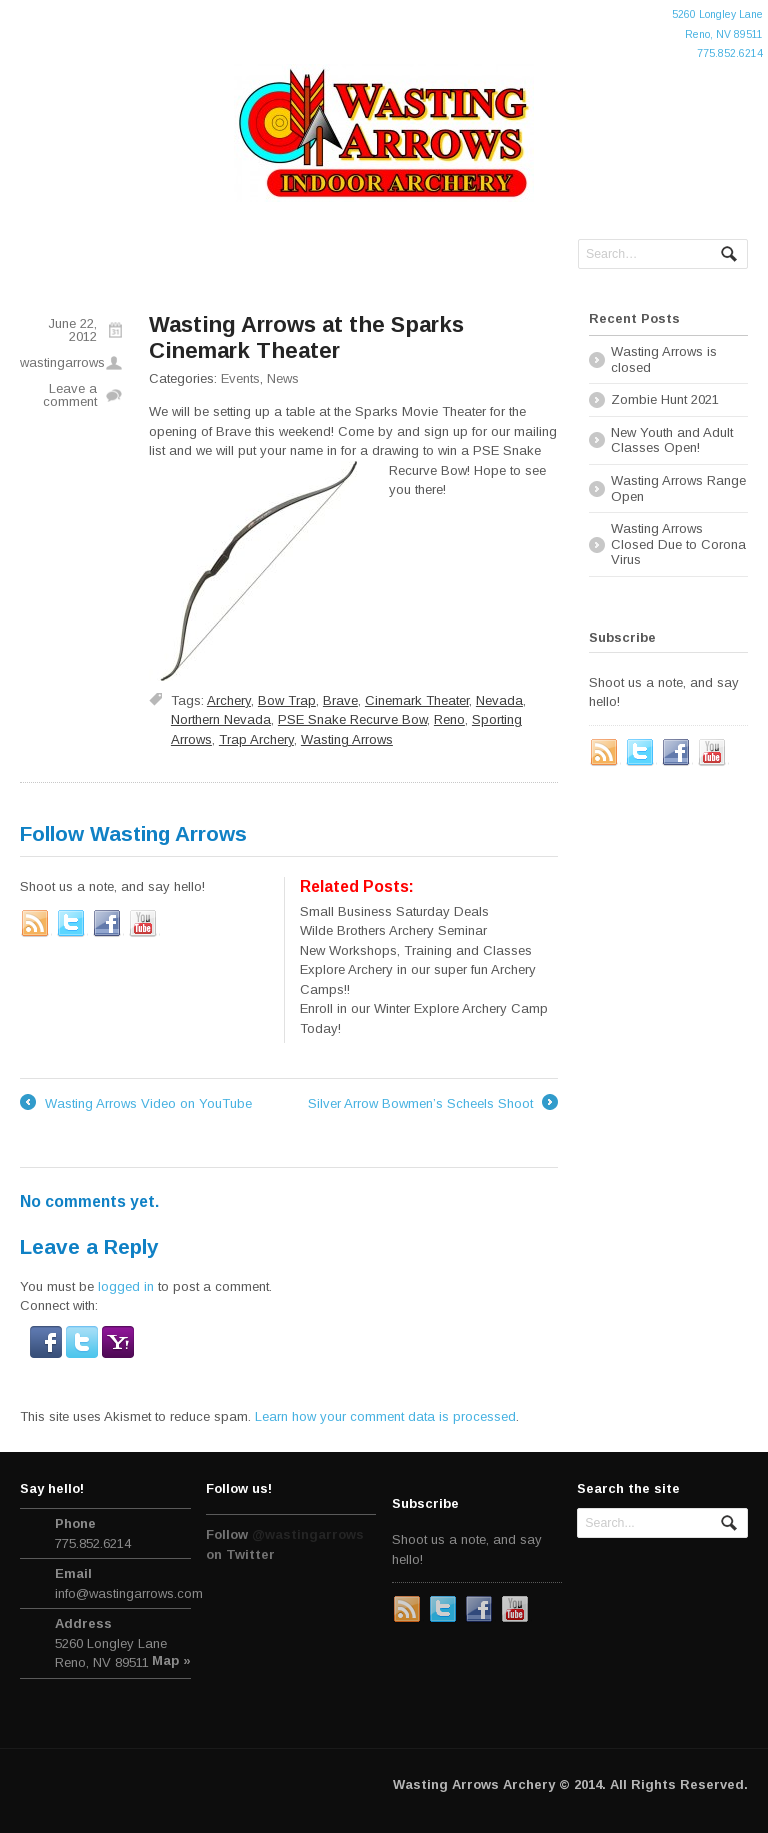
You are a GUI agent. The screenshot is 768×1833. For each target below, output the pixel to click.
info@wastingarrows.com (129, 1593)
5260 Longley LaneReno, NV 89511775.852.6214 (717, 34)
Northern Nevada (221, 719)
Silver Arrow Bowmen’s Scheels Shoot (433, 1104)
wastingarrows (62, 362)
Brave (340, 700)
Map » (171, 1660)
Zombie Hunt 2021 (665, 399)
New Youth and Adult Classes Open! (672, 440)
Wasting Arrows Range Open (678, 488)
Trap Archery (256, 739)
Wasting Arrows (347, 739)
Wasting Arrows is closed (664, 359)
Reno (449, 719)
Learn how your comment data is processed (385, 1416)
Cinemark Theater (417, 700)
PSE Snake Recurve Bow (352, 719)
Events (240, 378)
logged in (126, 1286)
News (283, 378)
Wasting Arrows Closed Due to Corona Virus (678, 544)
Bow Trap (287, 700)
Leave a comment (70, 395)
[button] (48, 1347)
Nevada (499, 700)
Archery (229, 700)
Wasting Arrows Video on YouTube (136, 1104)
